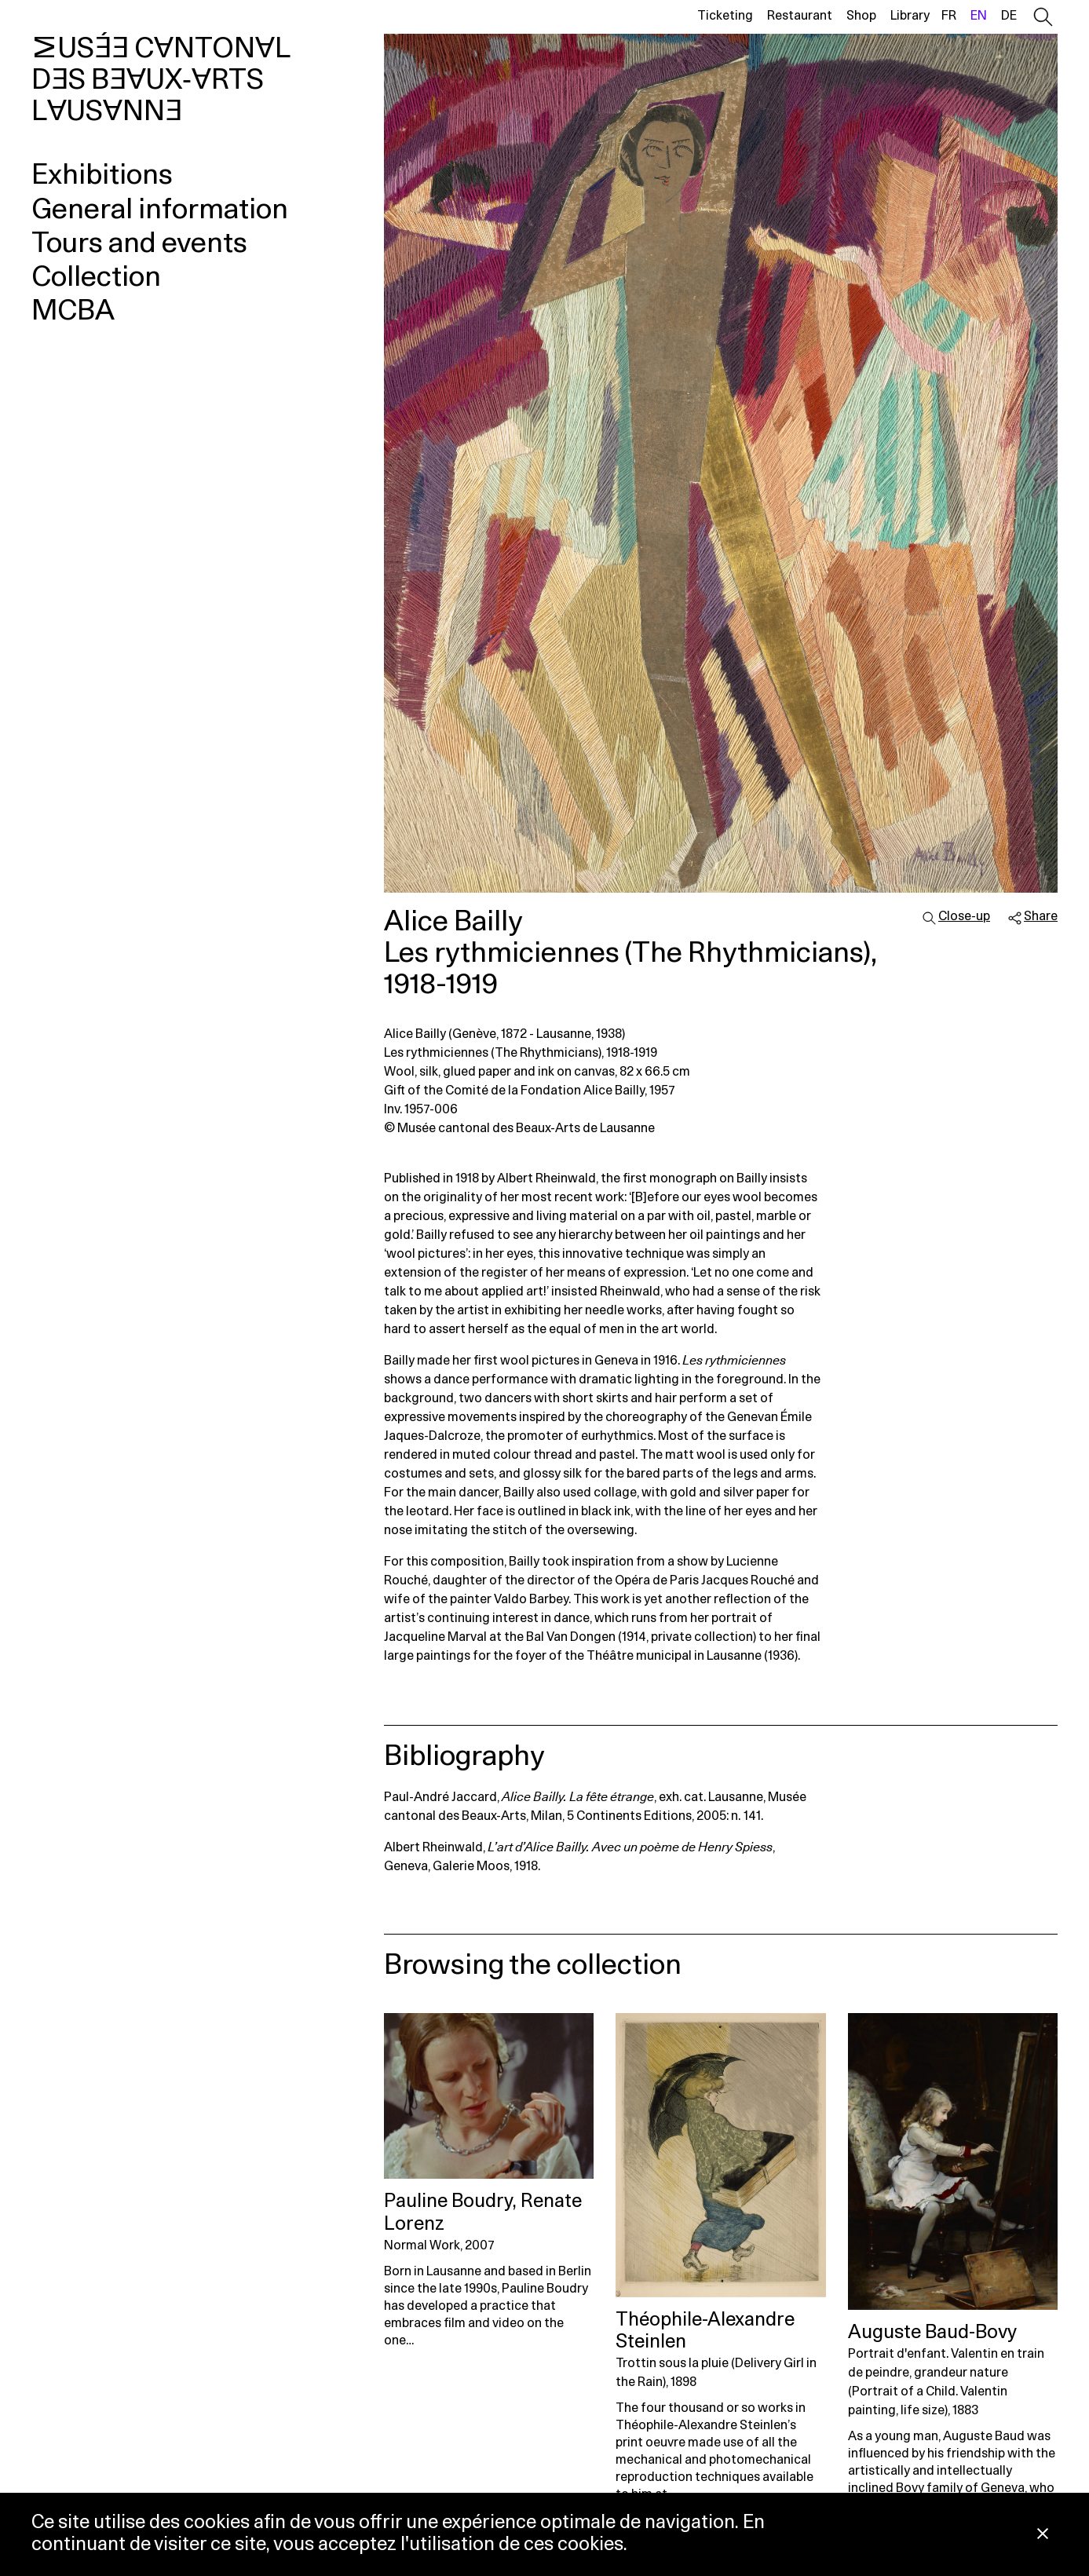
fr (948, 15)
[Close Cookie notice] (1043, 2535)
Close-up (964, 916)
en (978, 15)
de (1009, 15)
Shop (861, 15)
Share (1041, 916)
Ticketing (725, 15)
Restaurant (799, 15)
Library (910, 15)
